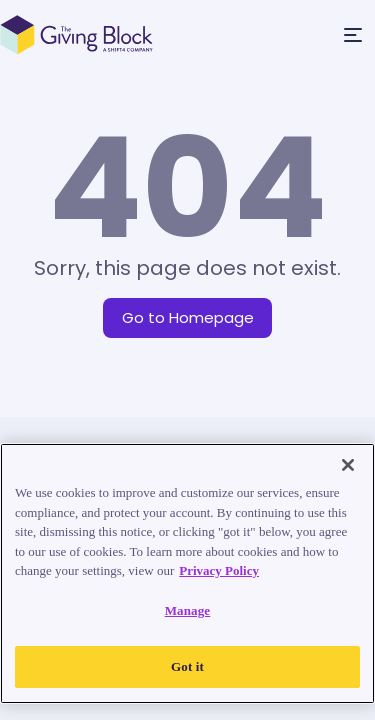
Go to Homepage (188, 317)
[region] (187, 573)
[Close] (348, 465)
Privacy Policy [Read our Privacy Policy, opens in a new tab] (219, 570)
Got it (187, 666)
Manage (188, 610)
